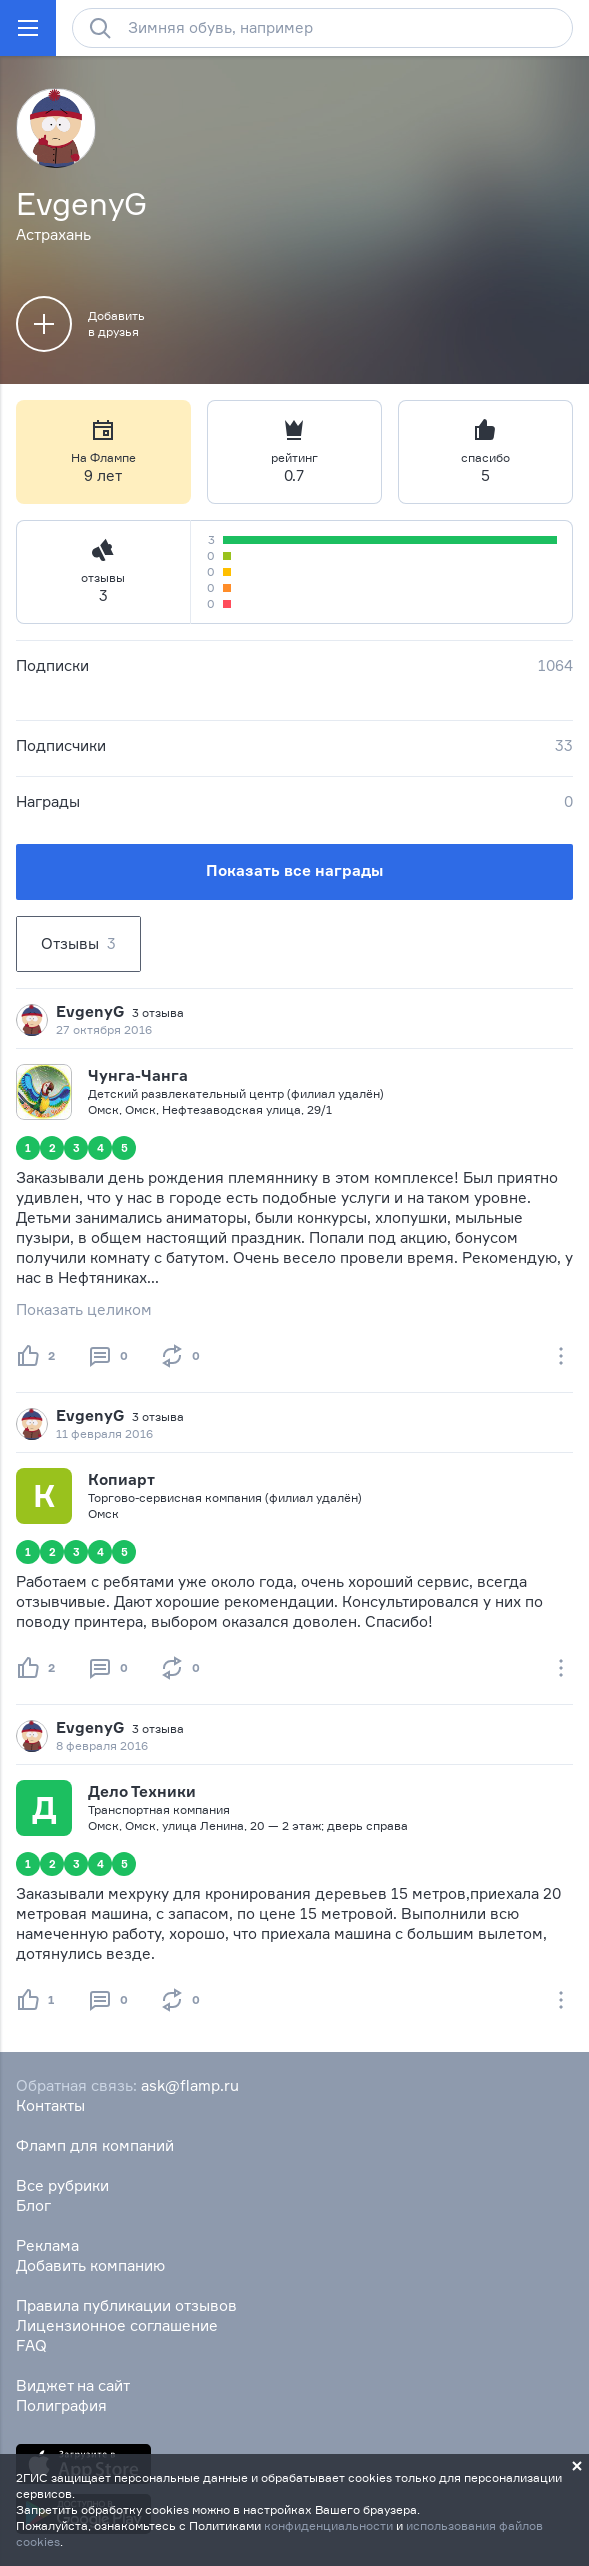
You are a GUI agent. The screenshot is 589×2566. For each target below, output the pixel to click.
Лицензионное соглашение (117, 2325)
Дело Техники (142, 1791)
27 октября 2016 (104, 1029)
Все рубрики (62, 2185)
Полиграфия (61, 2405)
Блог (33, 2205)
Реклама (47, 2245)
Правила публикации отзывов (126, 2305)
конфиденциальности (328, 2525)
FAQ (31, 2345)
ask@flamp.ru (190, 2085)
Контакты (50, 2105)
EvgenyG (90, 1011)
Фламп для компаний (95, 2145)
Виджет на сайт (73, 2385)
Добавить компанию (90, 2265)
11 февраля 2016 (104, 1433)
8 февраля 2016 (102, 1745)
